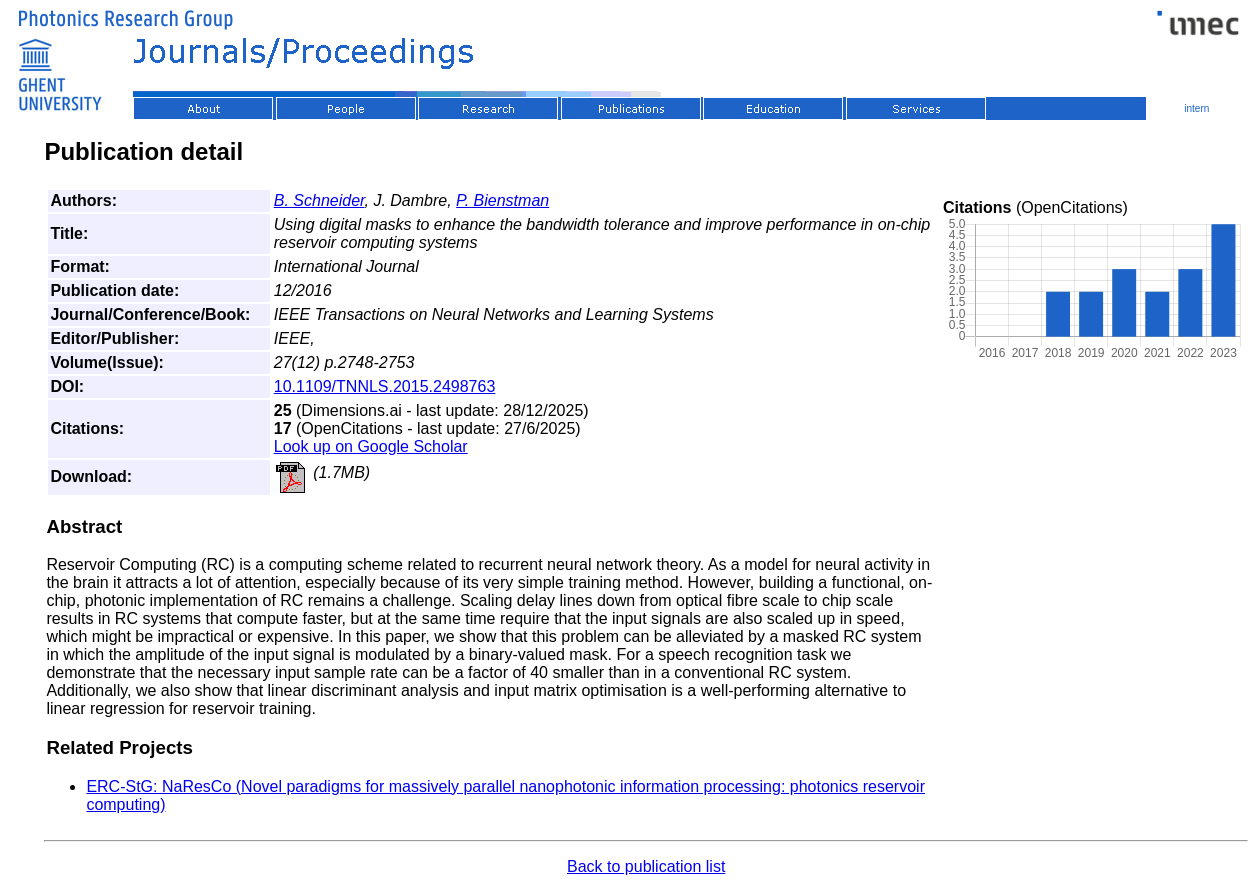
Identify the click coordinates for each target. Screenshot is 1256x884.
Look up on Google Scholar (371, 446)
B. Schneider (319, 200)
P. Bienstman (502, 200)
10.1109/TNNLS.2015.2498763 (385, 386)
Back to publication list (646, 866)
